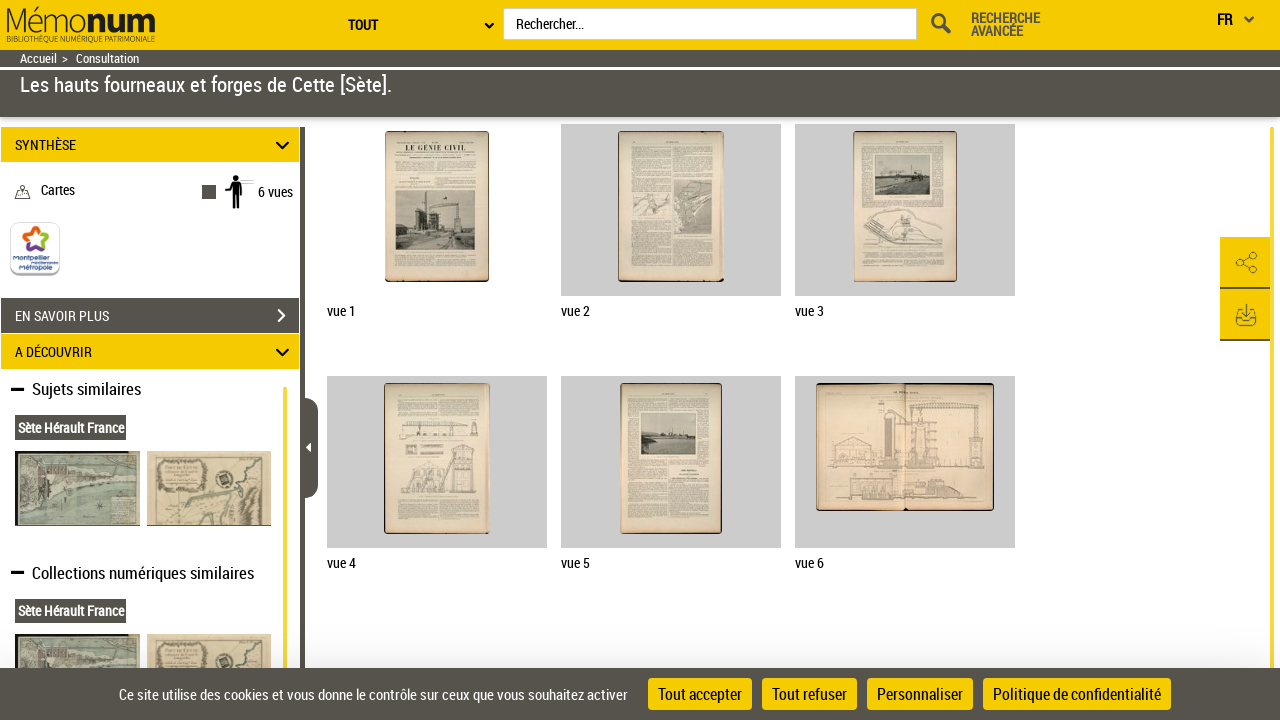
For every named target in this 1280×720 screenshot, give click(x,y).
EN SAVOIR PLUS (157, 316)
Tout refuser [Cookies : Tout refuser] (809, 694)
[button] (1245, 263)
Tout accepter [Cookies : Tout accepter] (700, 694)
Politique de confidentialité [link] (1077, 694)
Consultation (107, 58)
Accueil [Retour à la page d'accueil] (38, 58)
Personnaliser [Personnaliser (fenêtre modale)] (920, 694)
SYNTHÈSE (155, 144)
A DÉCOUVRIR (155, 351)
